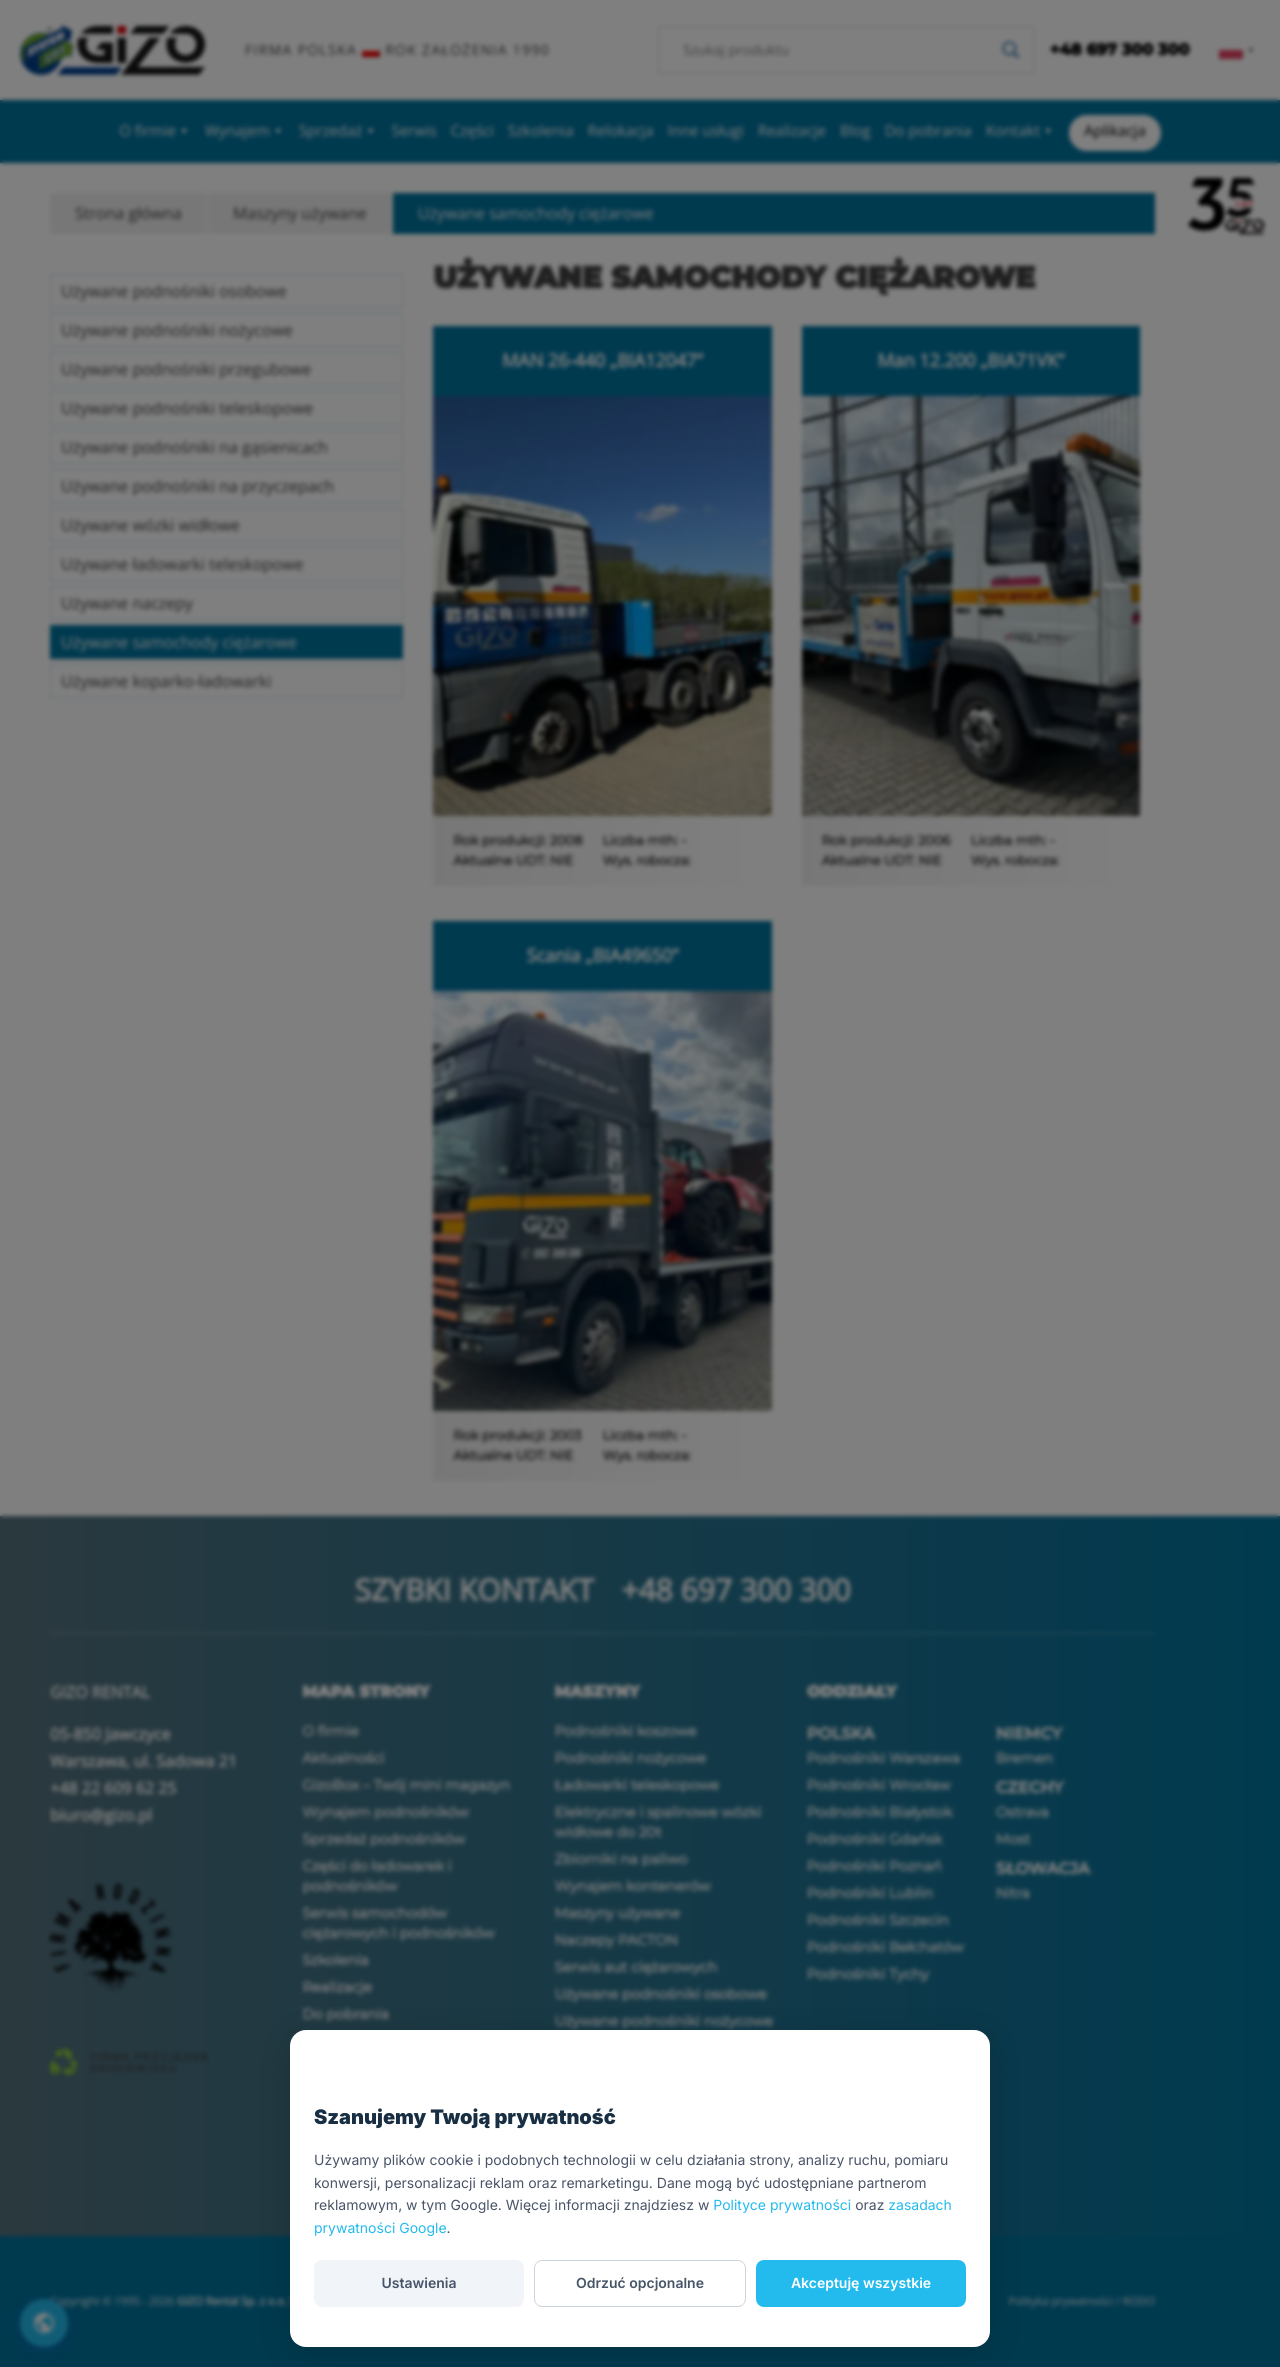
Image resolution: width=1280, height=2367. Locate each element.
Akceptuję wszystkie (861, 2283)
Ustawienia (418, 2283)
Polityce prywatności (782, 2205)
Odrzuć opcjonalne (640, 2283)
